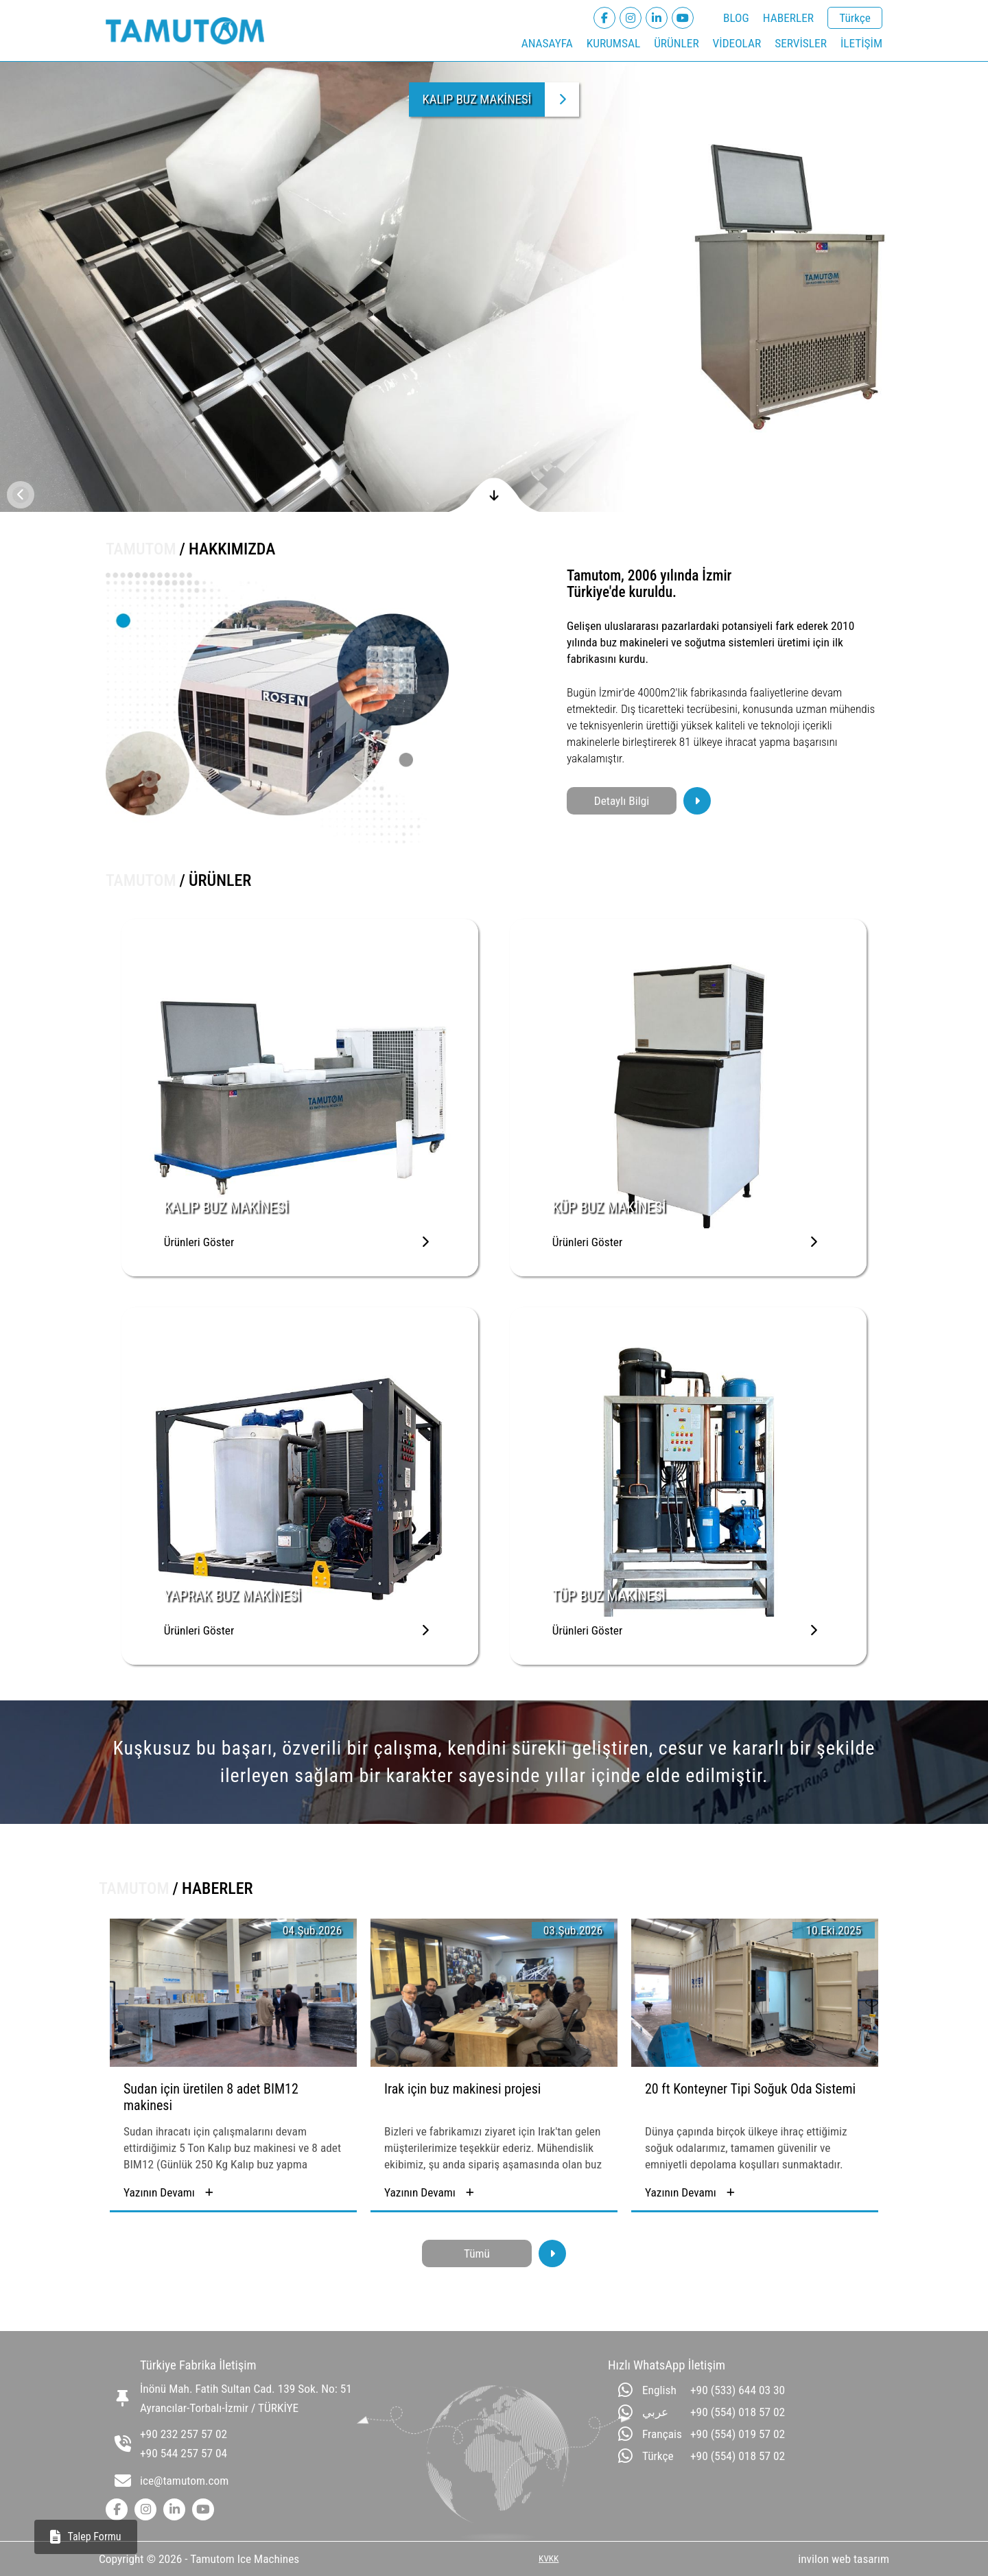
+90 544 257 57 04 (183, 2453)
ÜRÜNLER (676, 43)
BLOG (736, 18)
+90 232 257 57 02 (183, 2434)
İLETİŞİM (861, 43)
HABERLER (788, 18)
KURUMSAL (613, 43)
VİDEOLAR (737, 43)
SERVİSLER (801, 43)
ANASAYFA (547, 43)
